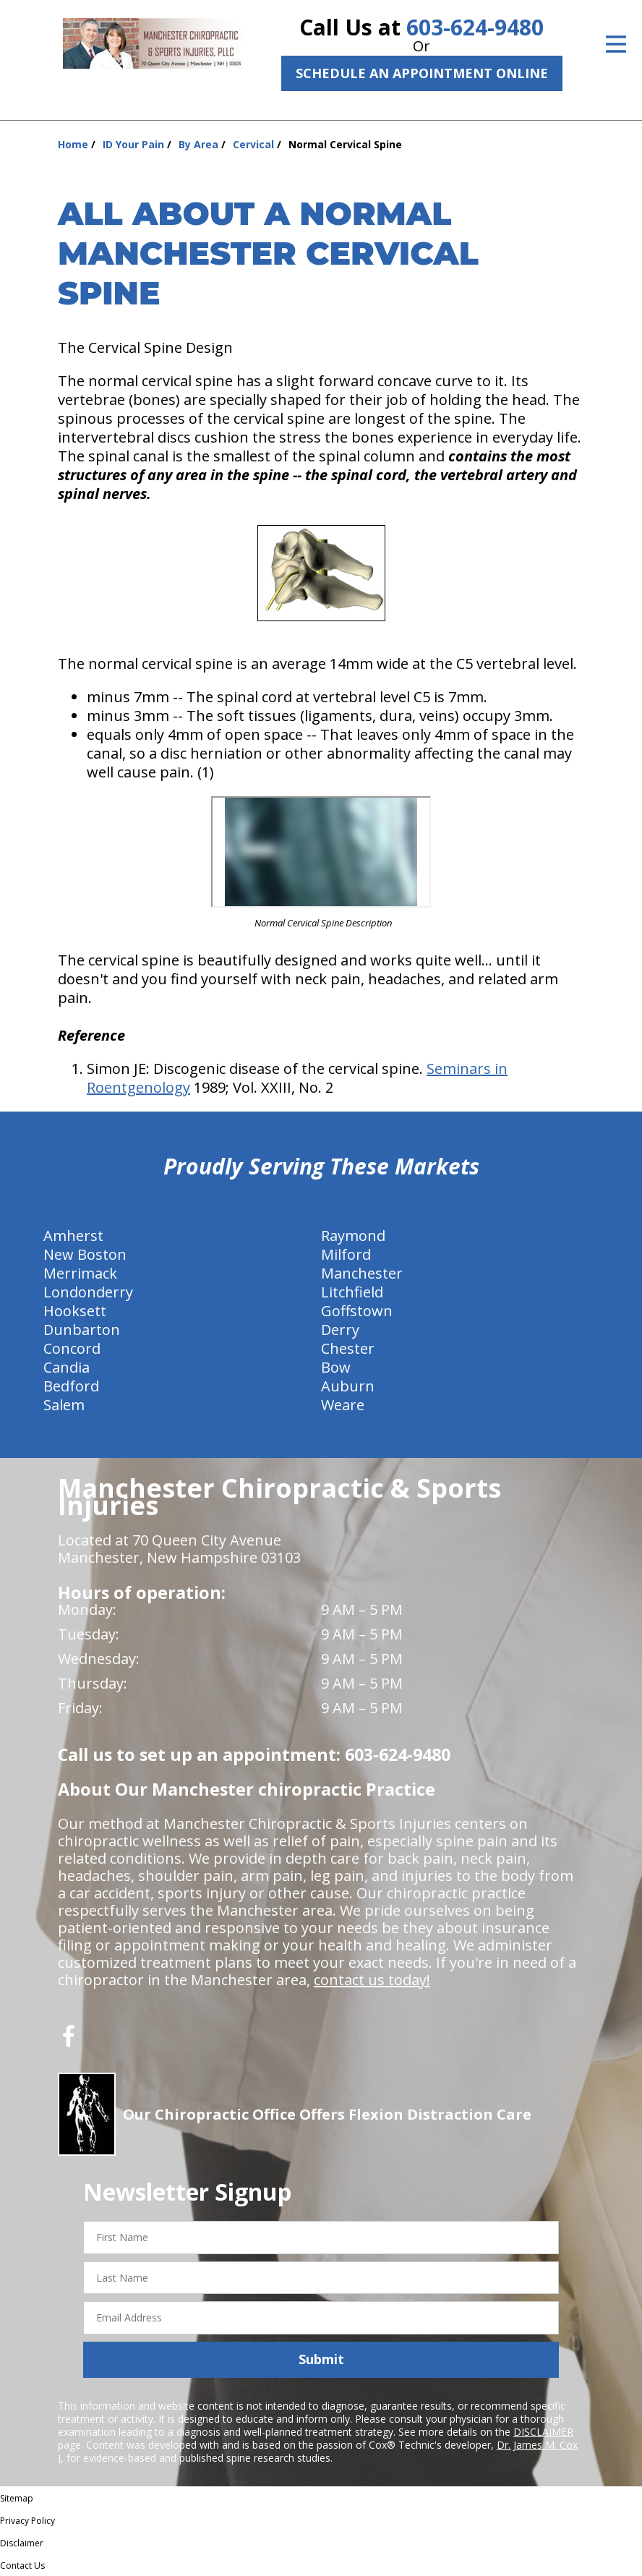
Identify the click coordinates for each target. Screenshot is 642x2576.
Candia (66, 1367)
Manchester (362, 1273)
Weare (342, 1405)
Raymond (353, 1235)
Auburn (347, 1386)
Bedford (71, 1386)
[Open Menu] (616, 44)
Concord (71, 1348)
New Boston (85, 1254)
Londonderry (88, 1292)
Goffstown (357, 1311)
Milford (346, 1254)
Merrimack (80, 1273)
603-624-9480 (475, 27)
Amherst (73, 1235)
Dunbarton (81, 1329)
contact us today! (372, 1979)
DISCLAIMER (543, 2432)
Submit (321, 2359)
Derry (340, 1329)
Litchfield (352, 1292)
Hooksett (74, 1311)
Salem (64, 1405)
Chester (347, 1348)
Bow (336, 1367)
